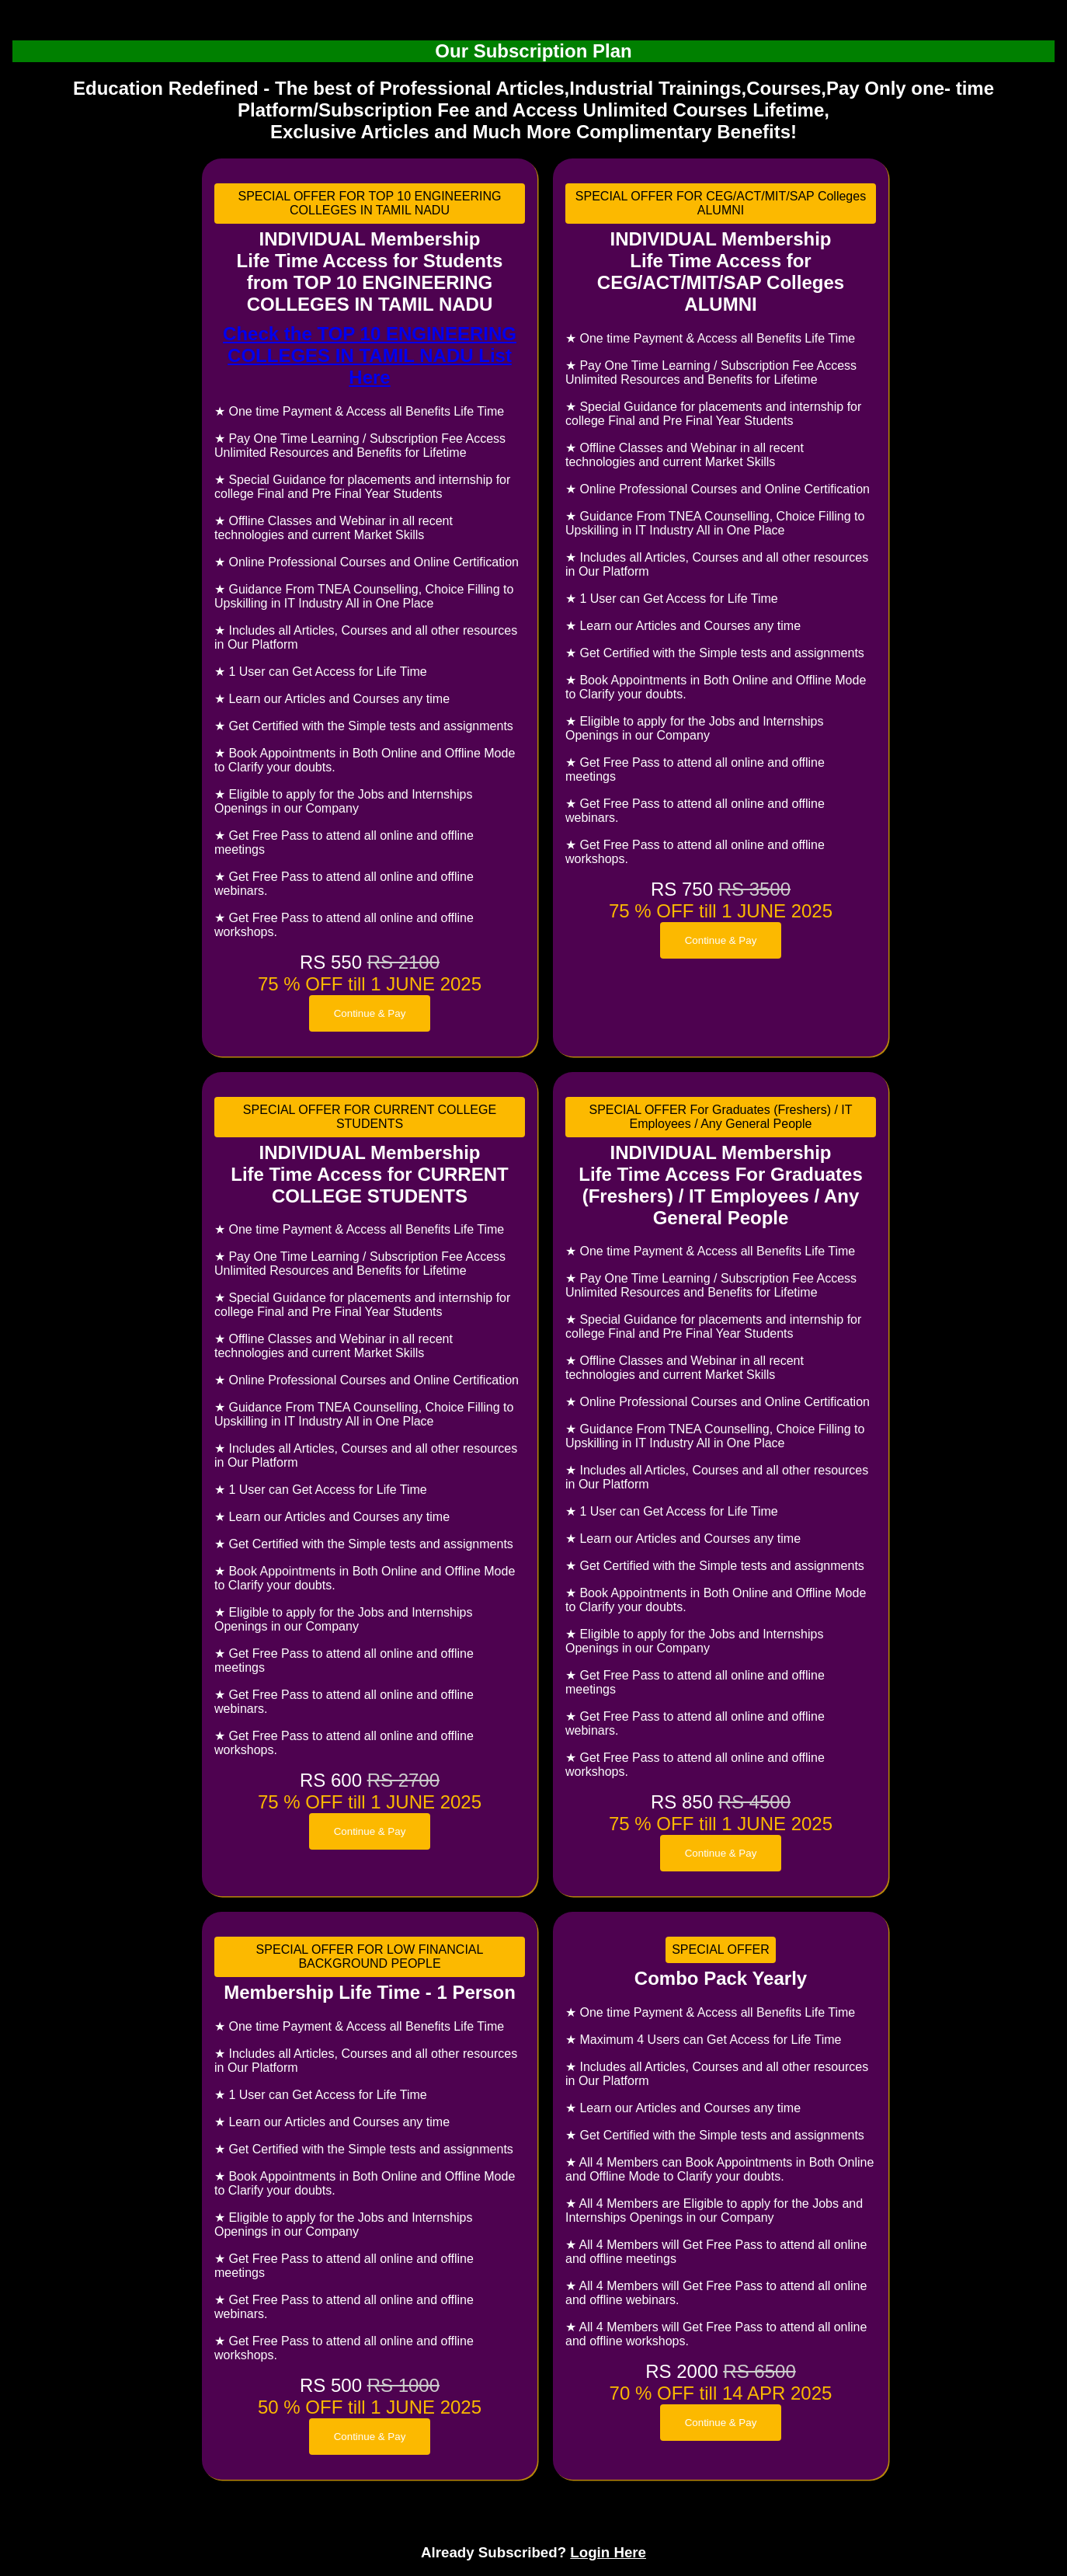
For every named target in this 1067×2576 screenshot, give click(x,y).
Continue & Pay (370, 1013)
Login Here (608, 2552)
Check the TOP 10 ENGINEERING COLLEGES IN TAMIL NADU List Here (369, 355)
